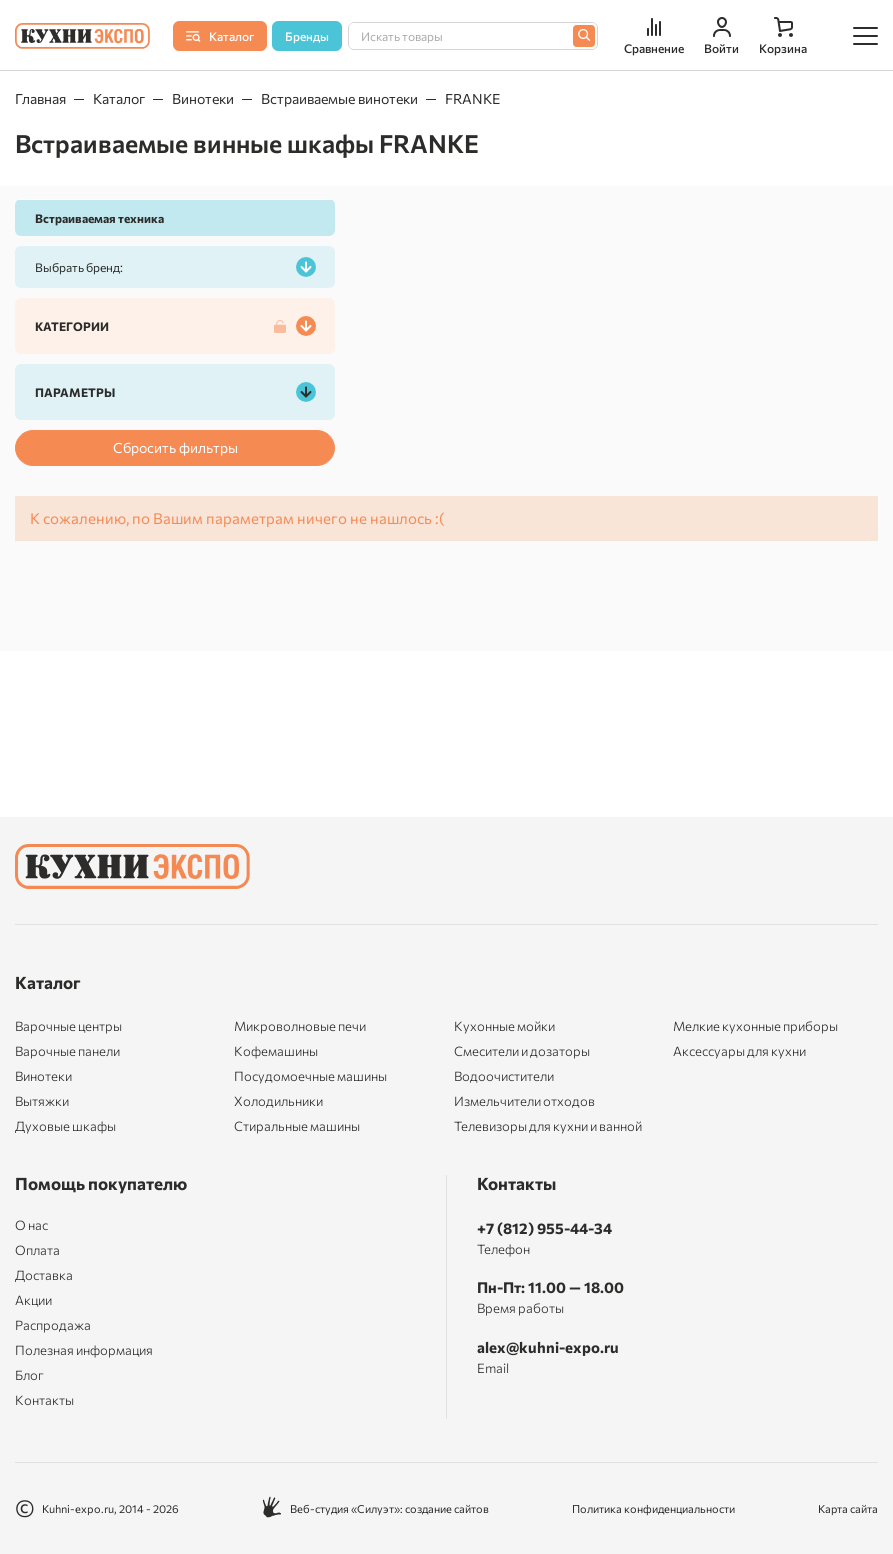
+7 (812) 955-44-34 (544, 1228)
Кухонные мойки (504, 1026)
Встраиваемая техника (99, 218)
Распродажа (53, 1325)
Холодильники (278, 1101)
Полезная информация (84, 1350)
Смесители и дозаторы (522, 1051)
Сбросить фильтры (175, 447)
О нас (31, 1225)
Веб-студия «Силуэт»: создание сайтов (375, 1508)
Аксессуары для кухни (739, 1051)
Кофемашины (276, 1051)
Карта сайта (848, 1508)
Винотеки (203, 98)
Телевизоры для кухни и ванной (548, 1126)
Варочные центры (68, 1026)
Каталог (119, 98)
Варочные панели (67, 1051)
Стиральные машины (297, 1126)
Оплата (37, 1250)
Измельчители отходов (524, 1101)
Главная (40, 98)
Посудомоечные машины (310, 1076)
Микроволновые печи (300, 1026)
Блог (29, 1375)
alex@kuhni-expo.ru (548, 1347)
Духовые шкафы (65, 1126)
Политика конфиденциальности (653, 1508)
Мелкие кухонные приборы (755, 1026)
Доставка (44, 1275)
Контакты (44, 1400)
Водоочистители (504, 1076)
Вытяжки (42, 1101)
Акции (33, 1300)
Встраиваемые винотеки (339, 98)
